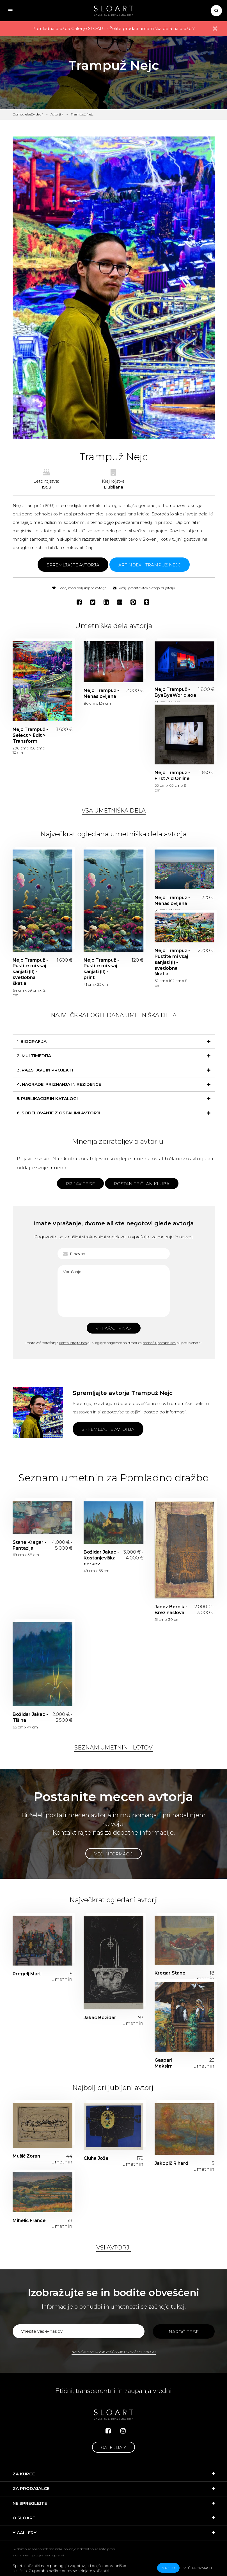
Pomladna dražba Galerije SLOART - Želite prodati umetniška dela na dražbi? (113, 28)
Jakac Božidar (100, 2017)
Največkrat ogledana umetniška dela (113, 1015)
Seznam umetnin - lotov (113, 1747)
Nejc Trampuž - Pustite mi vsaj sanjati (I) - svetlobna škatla (172, 962)
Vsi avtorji (113, 2247)
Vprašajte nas (114, 1328)
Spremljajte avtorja (73, 565)
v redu (168, 2568)
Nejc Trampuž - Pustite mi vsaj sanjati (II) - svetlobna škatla (30, 971)
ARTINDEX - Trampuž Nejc (149, 565)
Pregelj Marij (27, 1973)
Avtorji (56, 114)
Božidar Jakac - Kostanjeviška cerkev (101, 1557)
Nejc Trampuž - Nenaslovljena (101, 693)
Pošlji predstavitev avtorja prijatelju (144, 588)
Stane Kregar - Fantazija (29, 1545)
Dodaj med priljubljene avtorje (79, 588)
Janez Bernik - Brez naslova (171, 1609)
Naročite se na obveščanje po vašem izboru (114, 2352)
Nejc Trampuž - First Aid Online (172, 775)
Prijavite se (80, 1183)
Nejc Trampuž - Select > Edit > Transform (30, 735)
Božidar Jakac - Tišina (30, 1717)
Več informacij (113, 1854)
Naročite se (184, 2331)
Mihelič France (29, 2220)
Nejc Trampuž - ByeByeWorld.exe (173, 692)
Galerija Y (113, 2447)
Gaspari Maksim (164, 2063)
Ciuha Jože (96, 2158)
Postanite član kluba (141, 1183)
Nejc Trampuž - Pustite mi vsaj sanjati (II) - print (101, 968)
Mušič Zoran (26, 2156)
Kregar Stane (170, 1973)
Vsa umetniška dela (114, 810)
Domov (18, 114)
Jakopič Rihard (171, 2163)
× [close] (215, 28)
